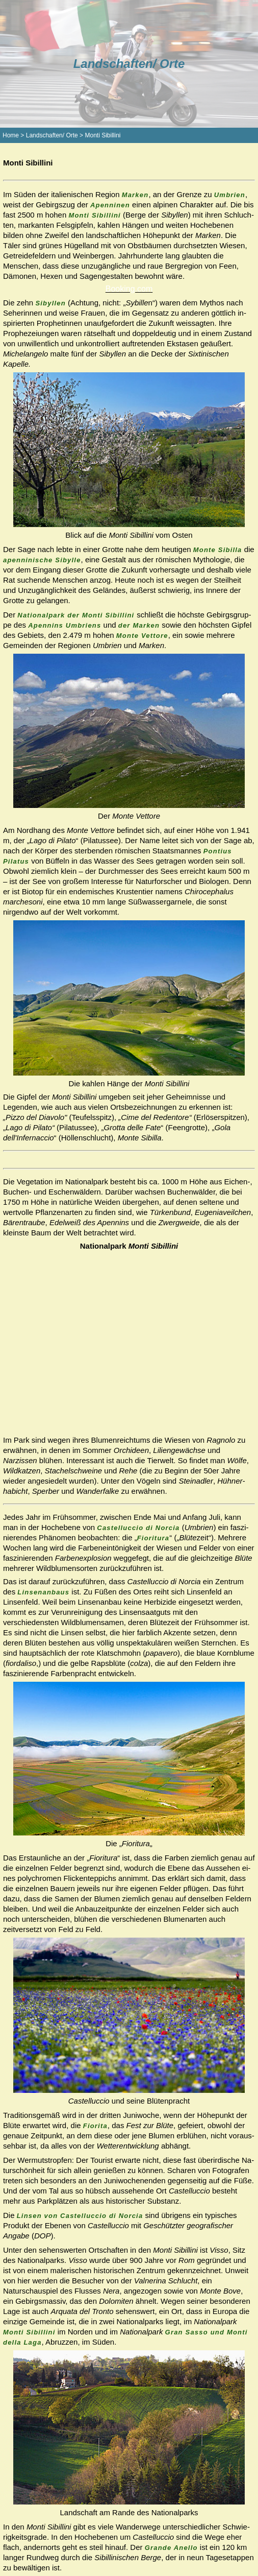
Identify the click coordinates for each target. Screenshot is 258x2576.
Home (11, 135)
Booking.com (129, 288)
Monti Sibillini (102, 135)
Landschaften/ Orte (52, 135)
